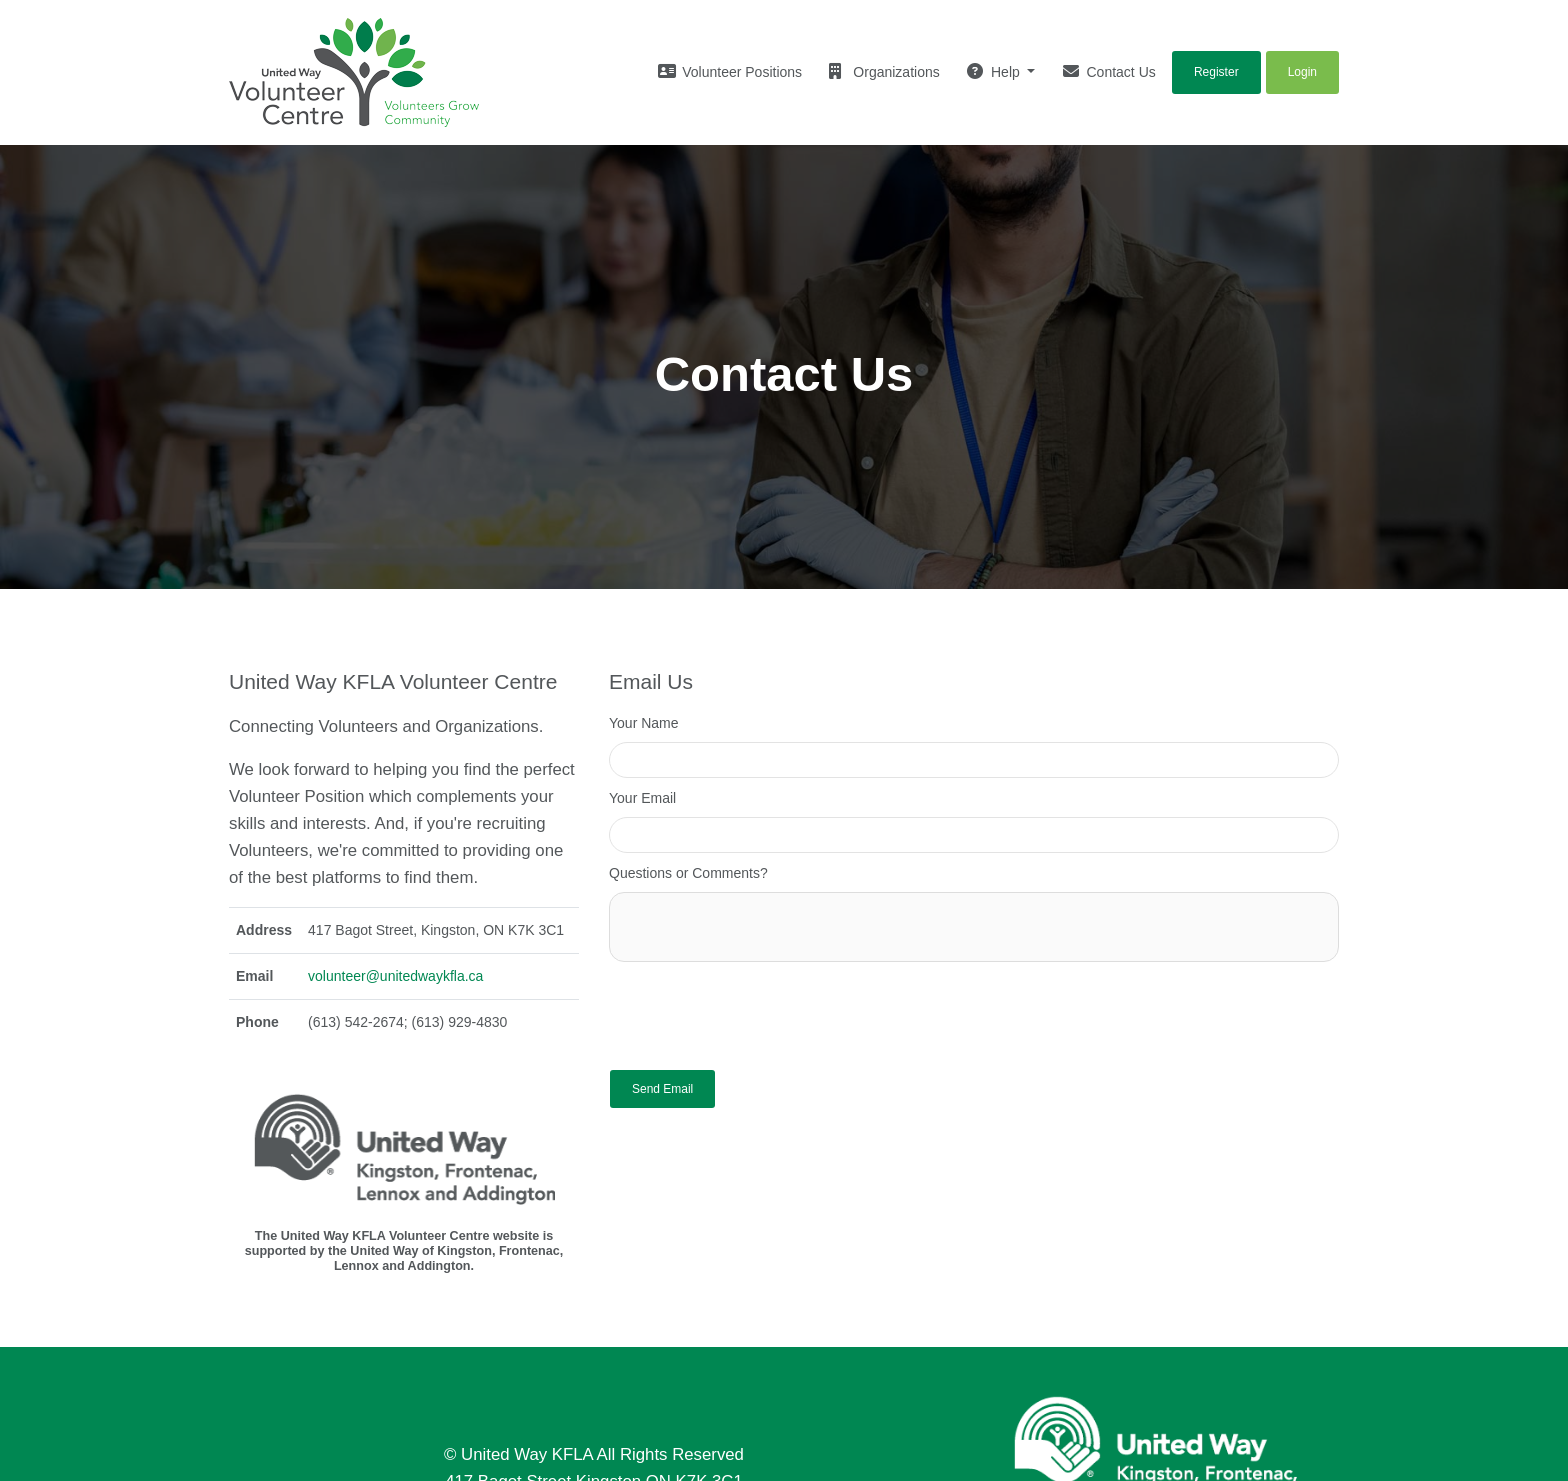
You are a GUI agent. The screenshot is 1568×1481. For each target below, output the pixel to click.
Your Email (642, 798)
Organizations (884, 71)
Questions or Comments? (688, 873)
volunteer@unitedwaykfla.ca (395, 976)
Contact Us (1109, 71)
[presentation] (761, 1011)
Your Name (644, 723)
